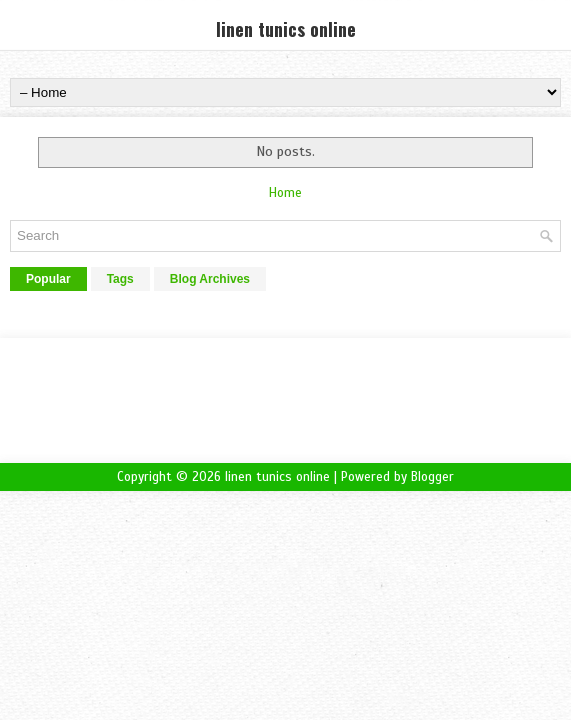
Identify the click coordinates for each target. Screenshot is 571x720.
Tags (120, 279)
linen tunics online (286, 29)
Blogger (432, 477)
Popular (48, 279)
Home (285, 193)
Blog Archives (210, 279)
